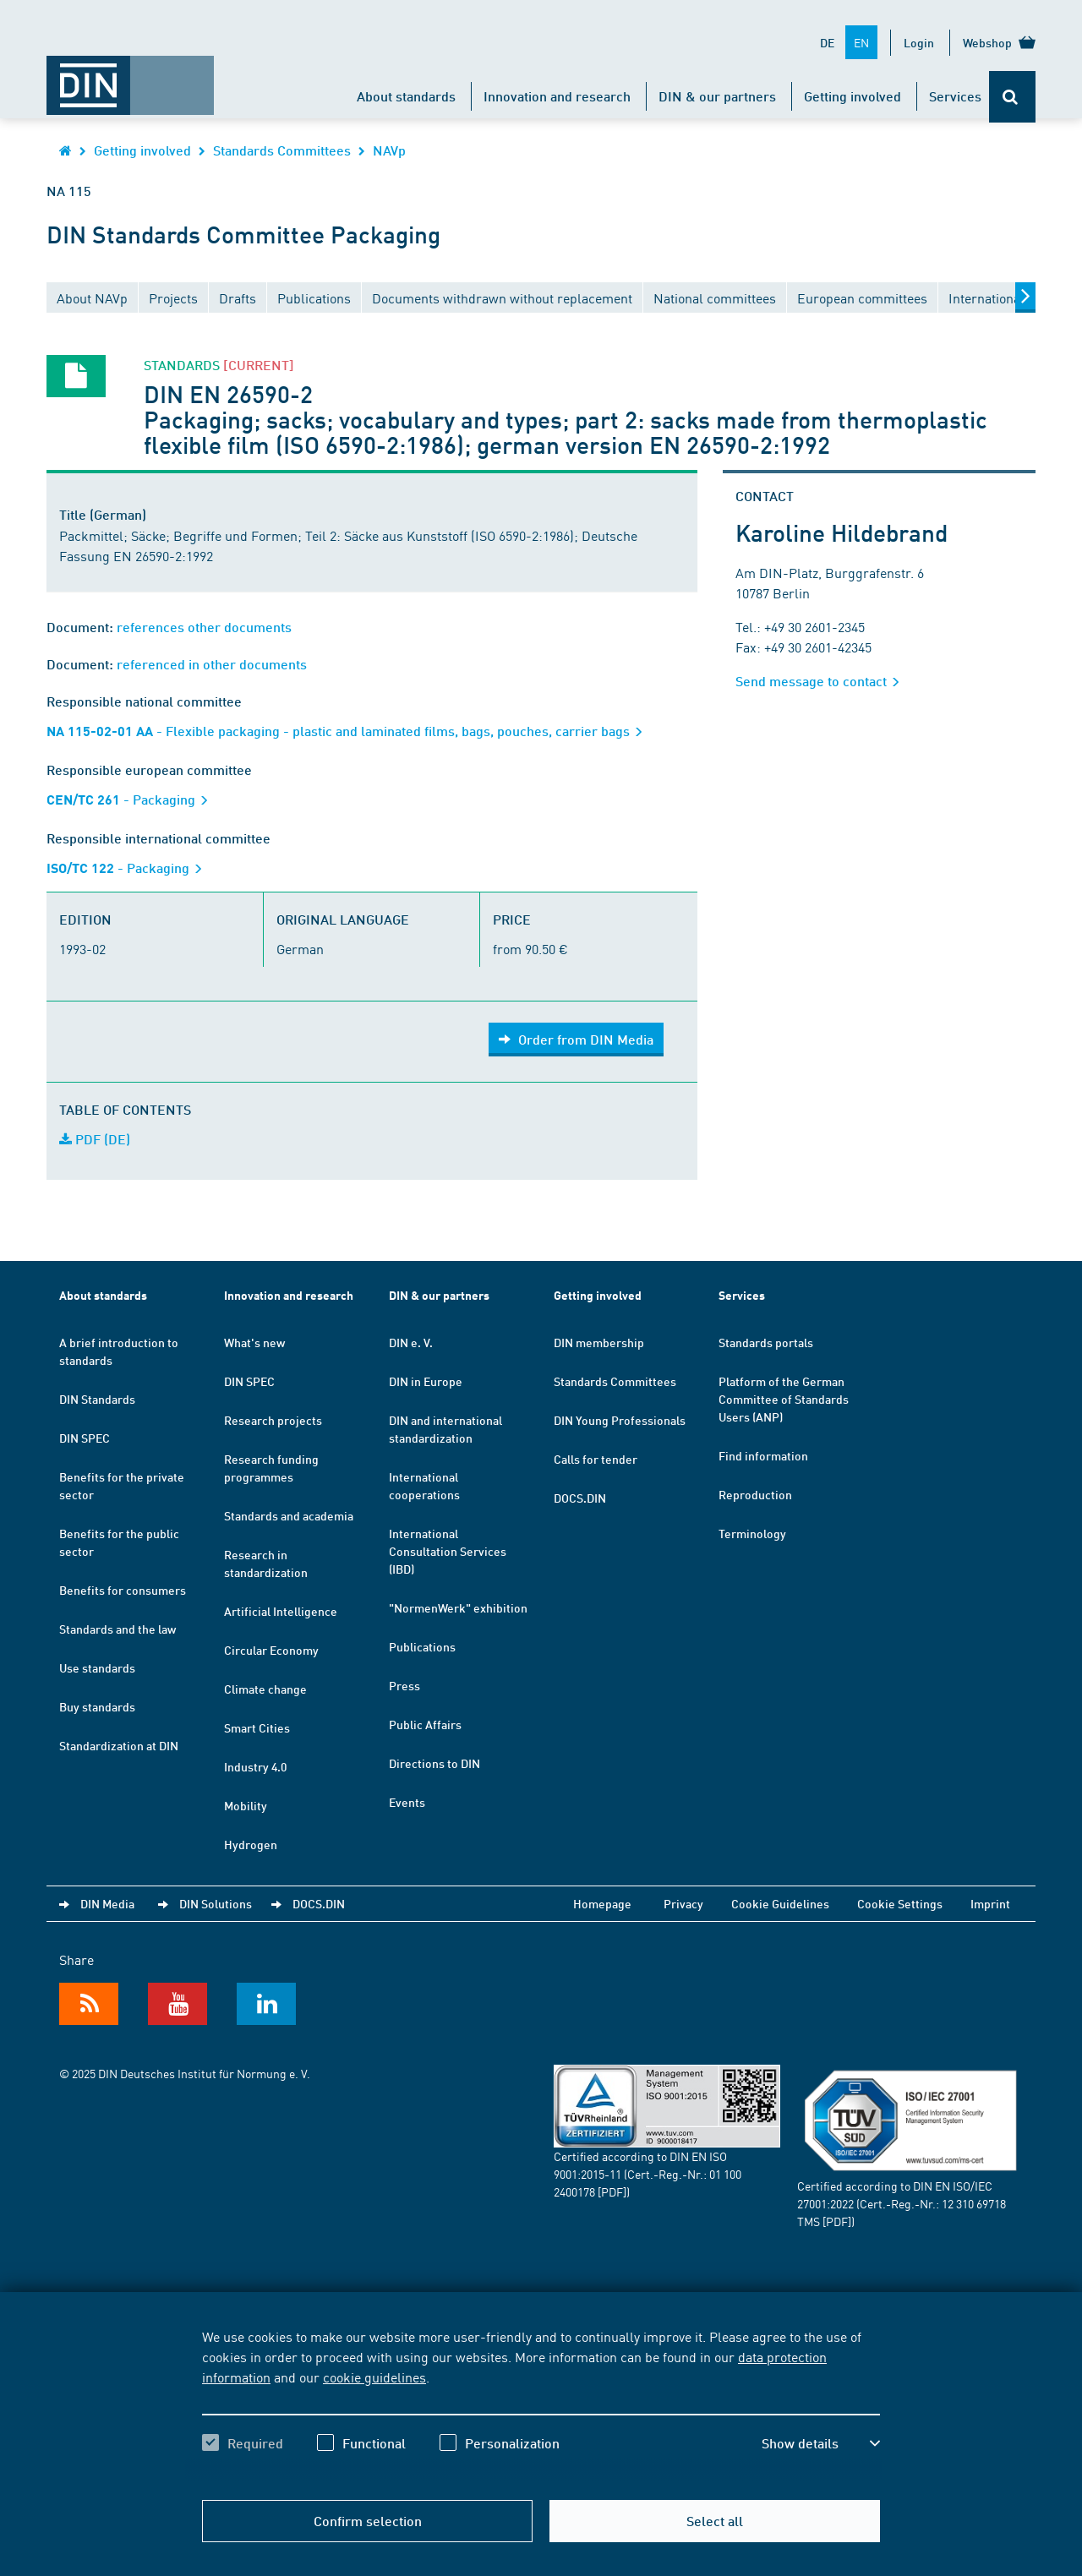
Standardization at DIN (118, 1745)
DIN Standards (97, 1398)
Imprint (990, 1903)
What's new (254, 1342)
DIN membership (599, 1342)
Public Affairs (425, 1724)
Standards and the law (117, 1628)
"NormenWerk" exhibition (458, 1607)
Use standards (97, 1667)
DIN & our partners (717, 96)
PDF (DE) (94, 1139)
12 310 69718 (974, 2203)
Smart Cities (257, 1727)
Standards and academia (288, 1515)
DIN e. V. (411, 1342)
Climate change (265, 1688)
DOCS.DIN (580, 1497)
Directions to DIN (434, 1763)
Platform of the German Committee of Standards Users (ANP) (784, 1398)
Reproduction (755, 1494)
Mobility (245, 1805)
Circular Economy (271, 1649)
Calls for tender (595, 1458)
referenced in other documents (212, 664)
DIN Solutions (215, 1903)
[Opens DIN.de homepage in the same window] (130, 77)
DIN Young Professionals (620, 1419)
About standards (406, 96)
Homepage (602, 1903)
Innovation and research (557, 96)
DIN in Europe (425, 1381)
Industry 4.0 (255, 1766)
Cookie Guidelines (780, 1903)
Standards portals (766, 1342)
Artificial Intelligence (280, 1610)
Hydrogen (250, 1844)
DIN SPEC (84, 1437)
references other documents (204, 627)
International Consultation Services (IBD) (447, 1550)
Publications (422, 1646)
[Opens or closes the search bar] (1012, 97)
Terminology (752, 1533)
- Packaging (132, 799)
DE (827, 42)
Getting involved (852, 96)
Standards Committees (282, 150)
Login (919, 42)
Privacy (683, 1903)
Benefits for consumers (122, 1589)
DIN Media (107, 1903)
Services (955, 96)
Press (404, 1685)
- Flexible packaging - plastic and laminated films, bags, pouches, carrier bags (349, 731)
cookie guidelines (374, 2376)
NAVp (389, 150)
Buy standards (97, 1706)
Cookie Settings (900, 1903)
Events (407, 1801)
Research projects (273, 1419)
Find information (763, 1455)
